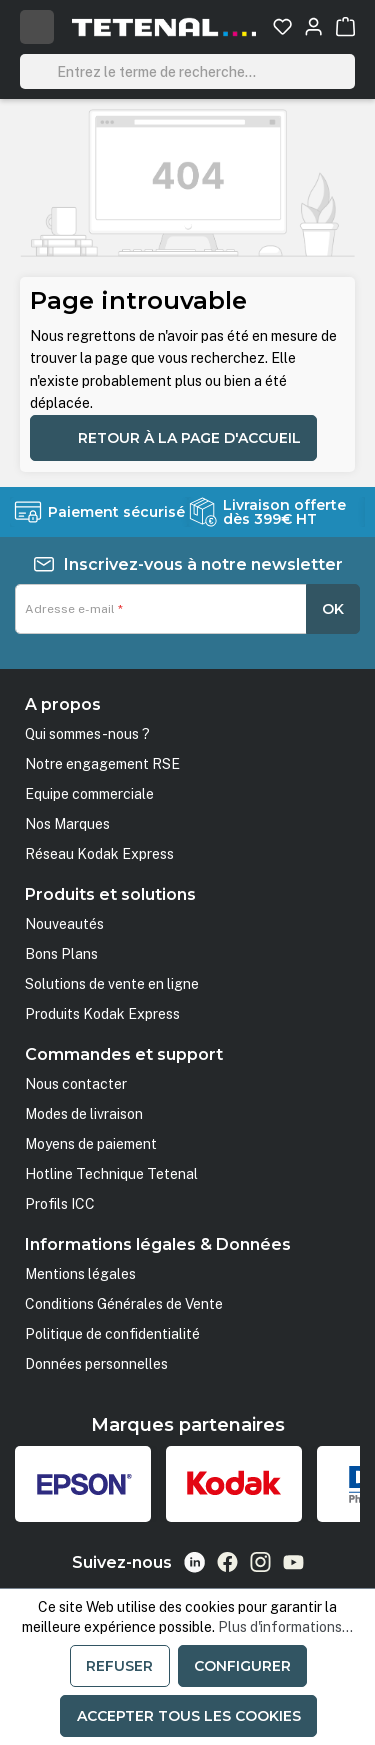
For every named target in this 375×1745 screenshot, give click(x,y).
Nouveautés (64, 924)
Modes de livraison (84, 1114)
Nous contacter (76, 1084)
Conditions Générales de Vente (124, 1304)
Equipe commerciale (89, 794)
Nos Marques (67, 824)
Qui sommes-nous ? (87, 734)
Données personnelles (96, 1364)
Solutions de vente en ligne (112, 984)
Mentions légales (80, 1274)
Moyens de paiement (91, 1144)
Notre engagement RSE (102, 764)
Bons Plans (61, 954)
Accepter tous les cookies (189, 1716)
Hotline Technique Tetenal (111, 1174)
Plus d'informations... (285, 1627)
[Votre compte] (313, 26)
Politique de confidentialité (112, 1334)
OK (333, 609)
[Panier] (345, 26)
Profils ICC (60, 1204)
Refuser (119, 1666)
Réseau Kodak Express (99, 854)
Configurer (242, 1666)
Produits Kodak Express (102, 1014)
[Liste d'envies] (282, 26)
